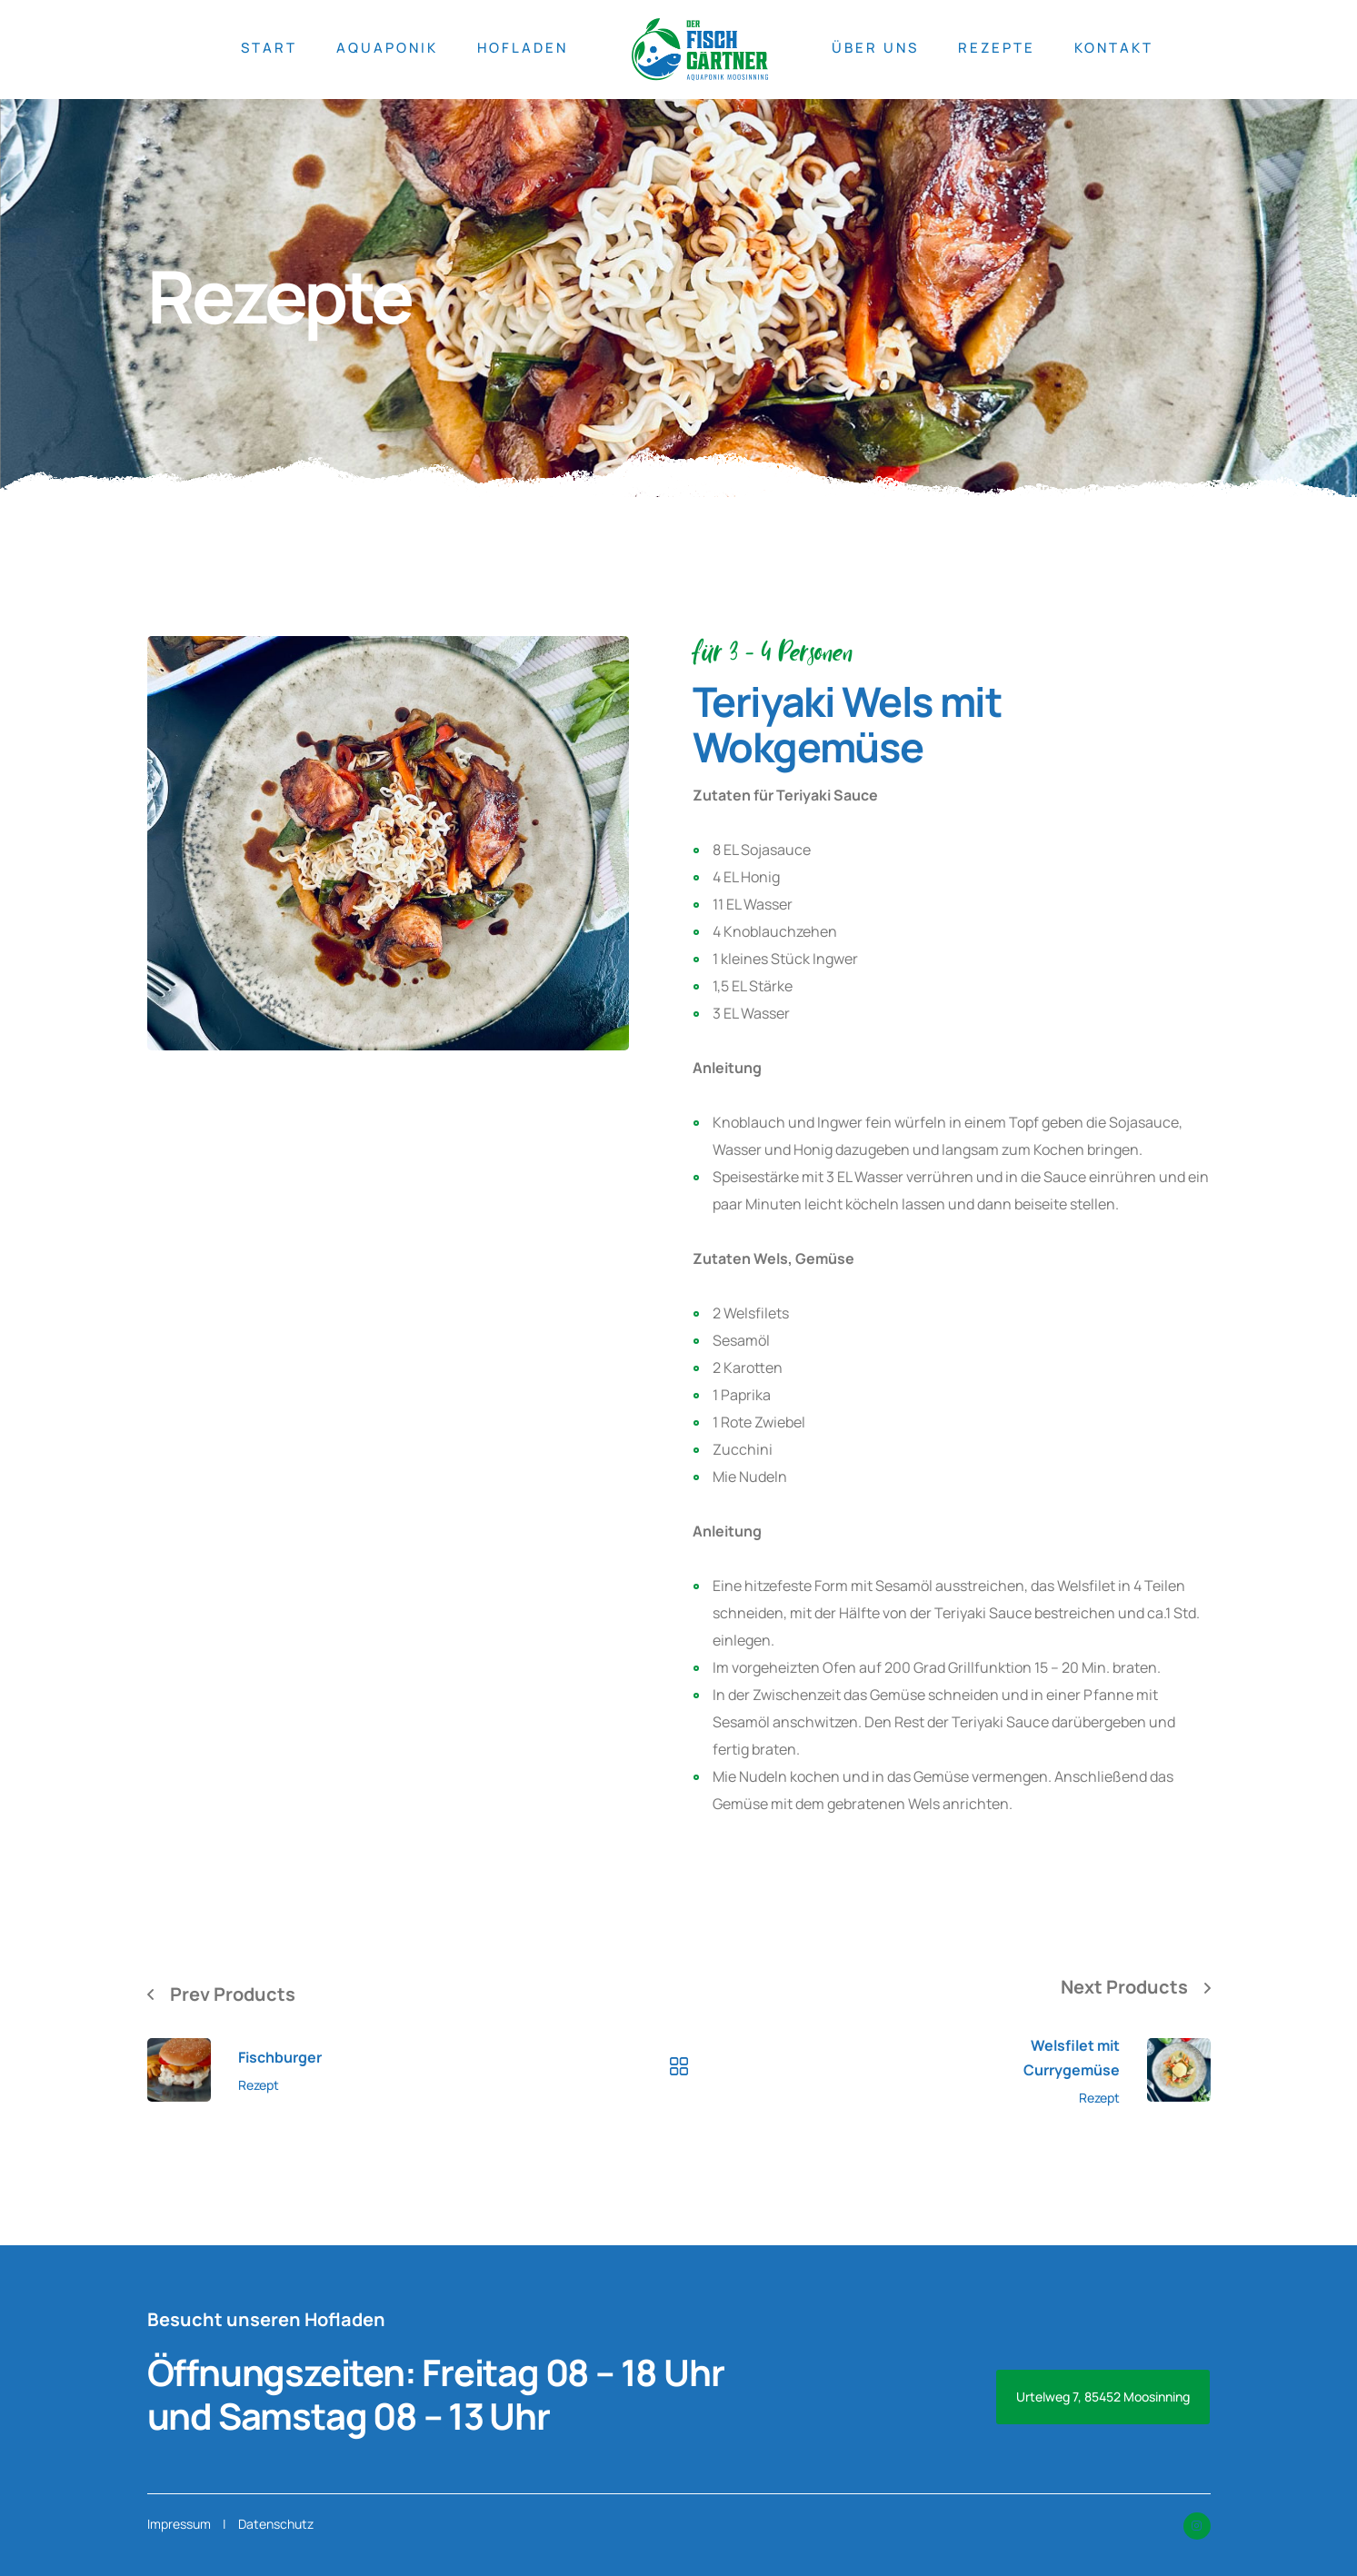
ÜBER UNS (875, 47)
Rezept (258, 2085)
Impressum (179, 2523)
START (269, 47)
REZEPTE (996, 47)
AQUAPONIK (387, 47)
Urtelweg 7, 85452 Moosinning (1103, 2396)
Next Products (1124, 1986)
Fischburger (280, 2057)
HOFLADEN (522, 47)
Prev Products (232, 1994)
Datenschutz (276, 2523)
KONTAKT (1113, 47)
